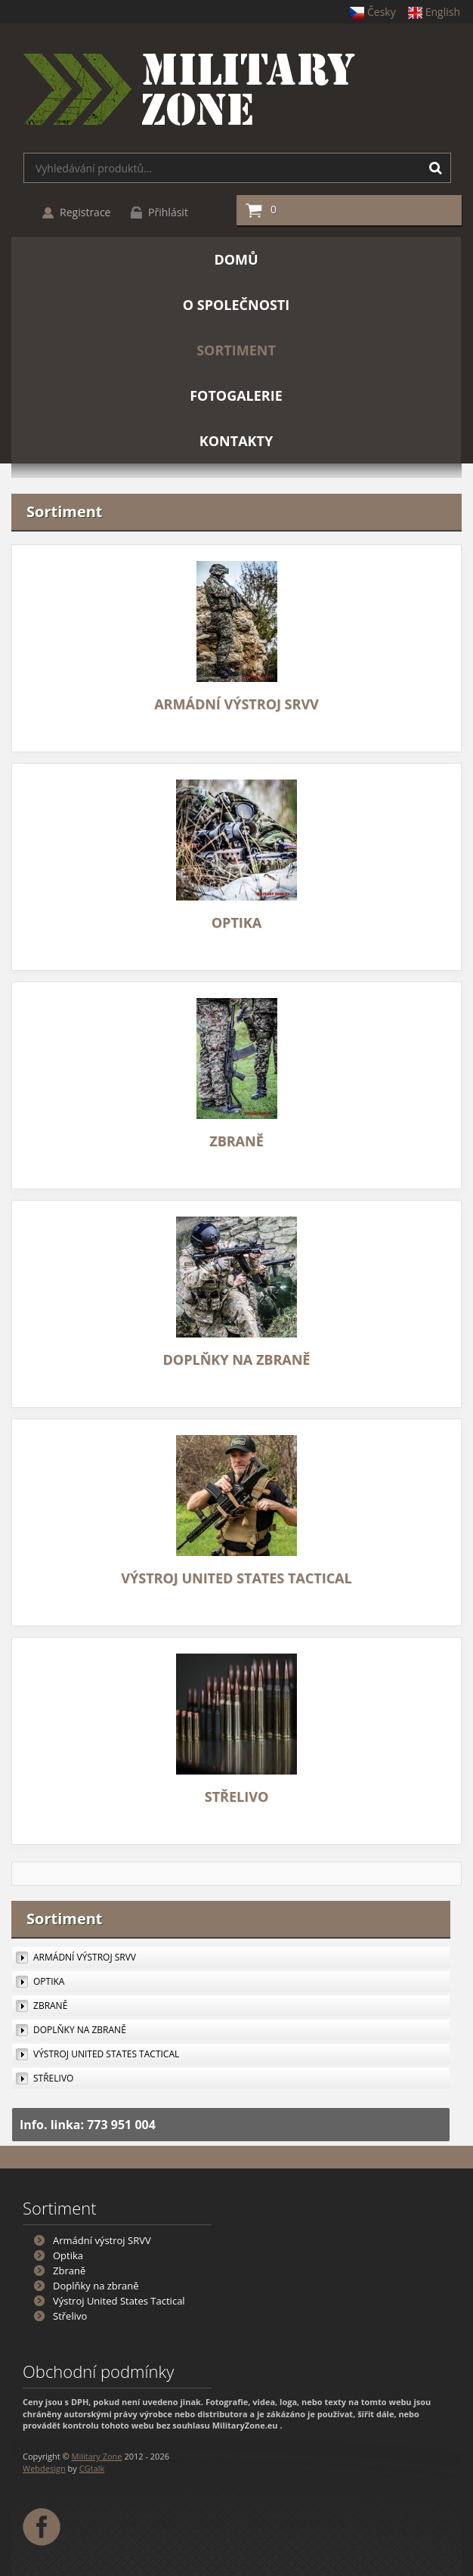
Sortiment (64, 1918)
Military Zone (97, 2456)
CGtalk (92, 2468)
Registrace (85, 212)
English (434, 12)
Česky (373, 12)
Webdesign (44, 2468)
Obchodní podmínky (98, 2371)
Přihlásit (168, 212)
